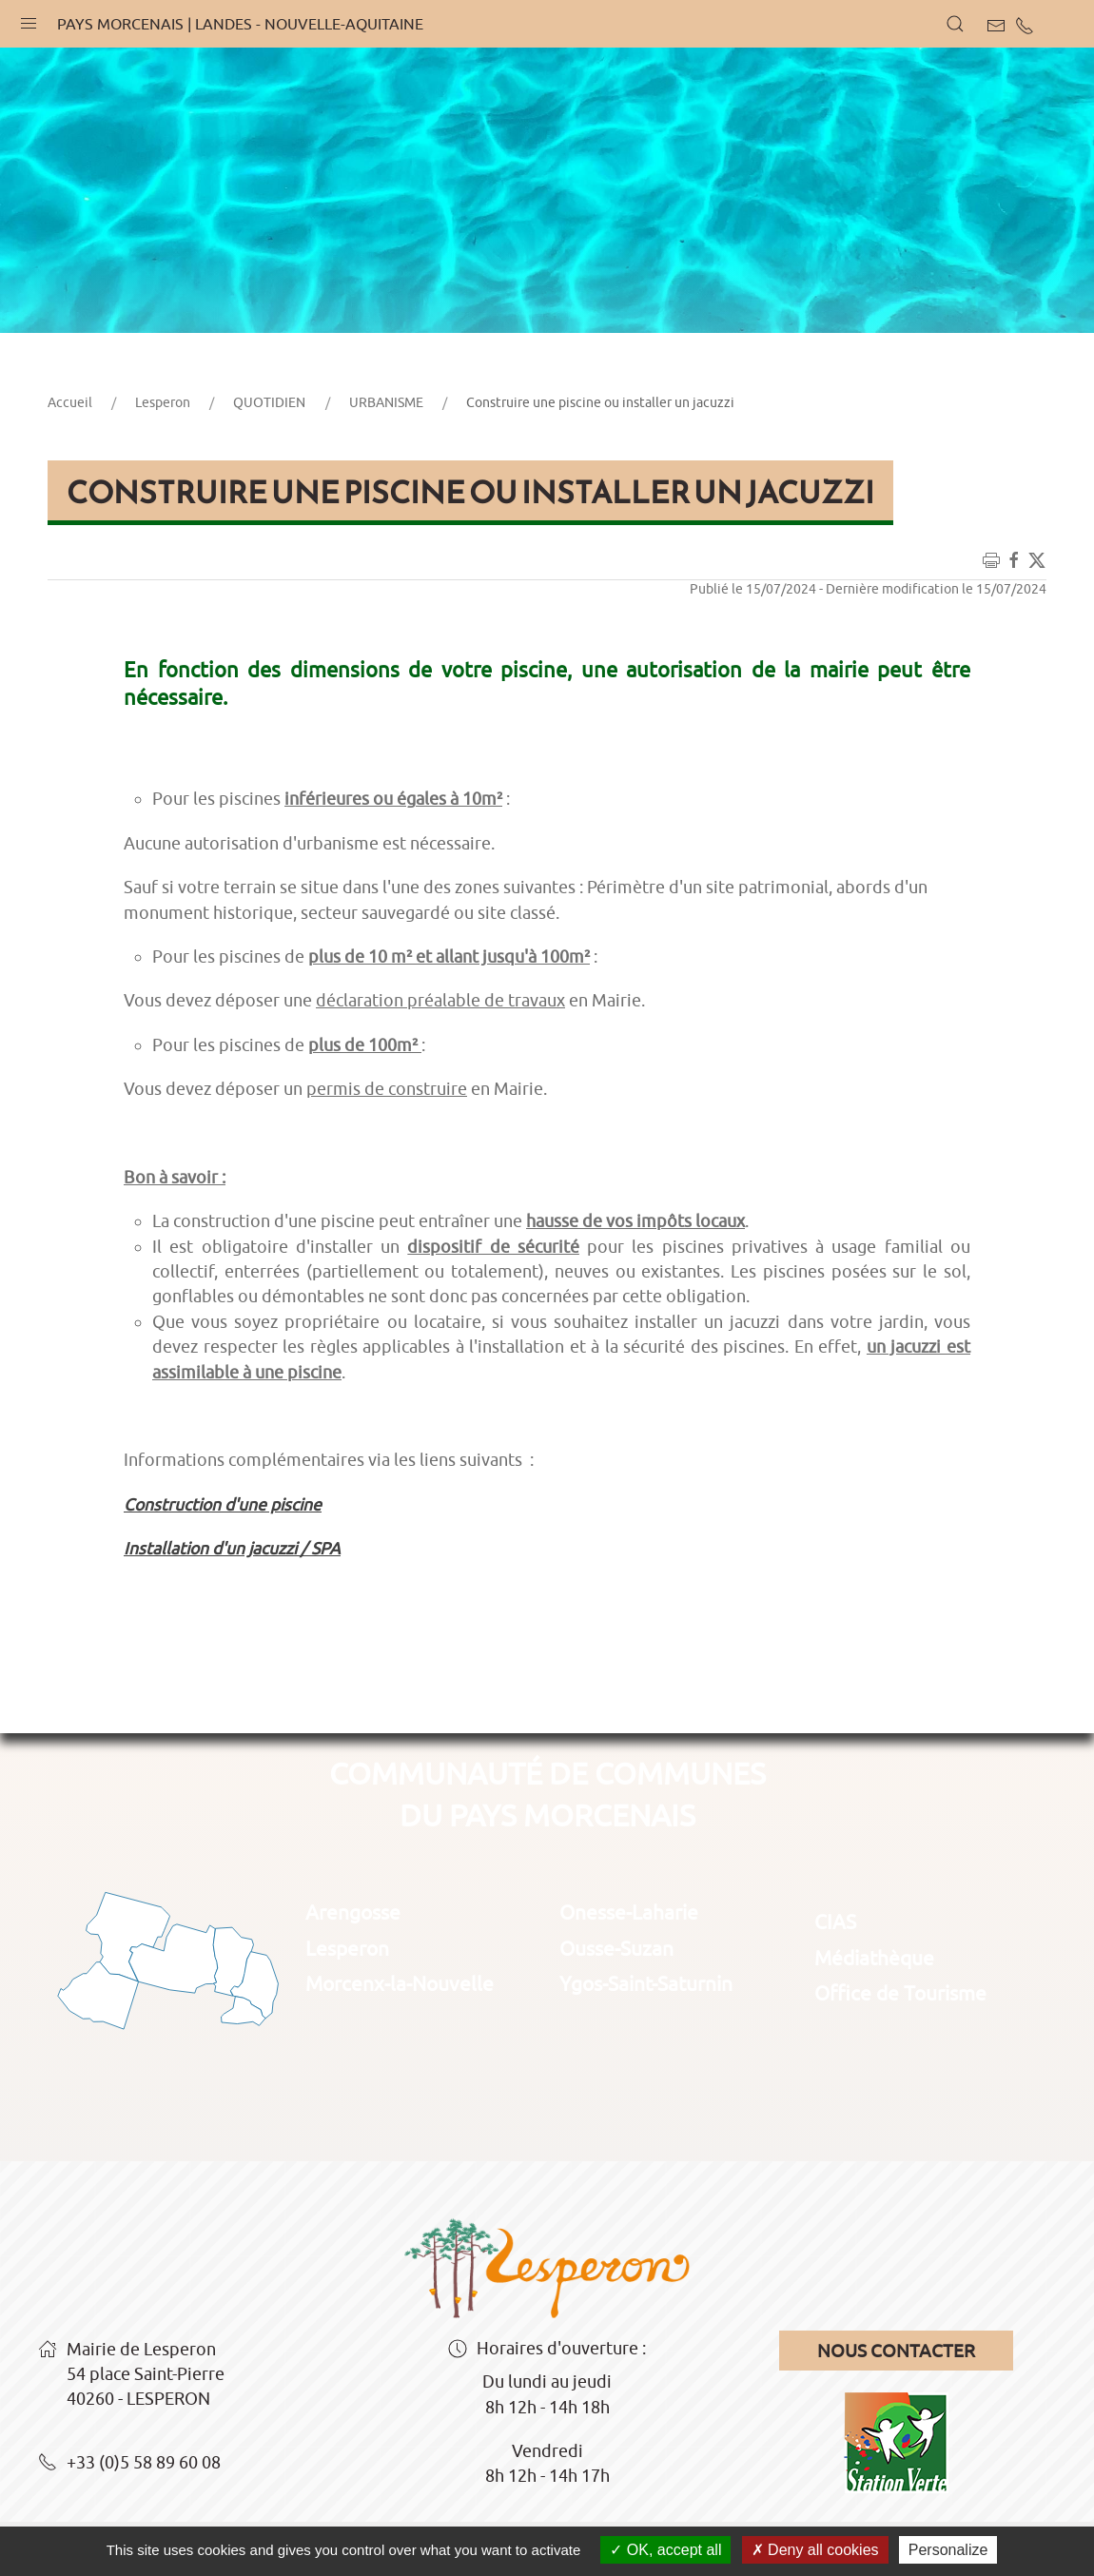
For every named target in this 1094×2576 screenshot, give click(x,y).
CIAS (835, 1921)
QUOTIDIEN (269, 402)
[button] (28, 19)
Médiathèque (874, 1957)
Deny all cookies (815, 2550)
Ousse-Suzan (616, 1948)
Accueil (70, 402)
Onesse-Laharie (628, 1912)
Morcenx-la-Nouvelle (399, 1983)
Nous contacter (896, 2350)
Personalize (948, 2550)
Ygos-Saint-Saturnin (646, 1983)
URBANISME (386, 402)
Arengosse (352, 1912)
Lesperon (162, 402)
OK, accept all (665, 2550)
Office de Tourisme (900, 1992)
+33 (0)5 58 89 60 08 (129, 2463)
